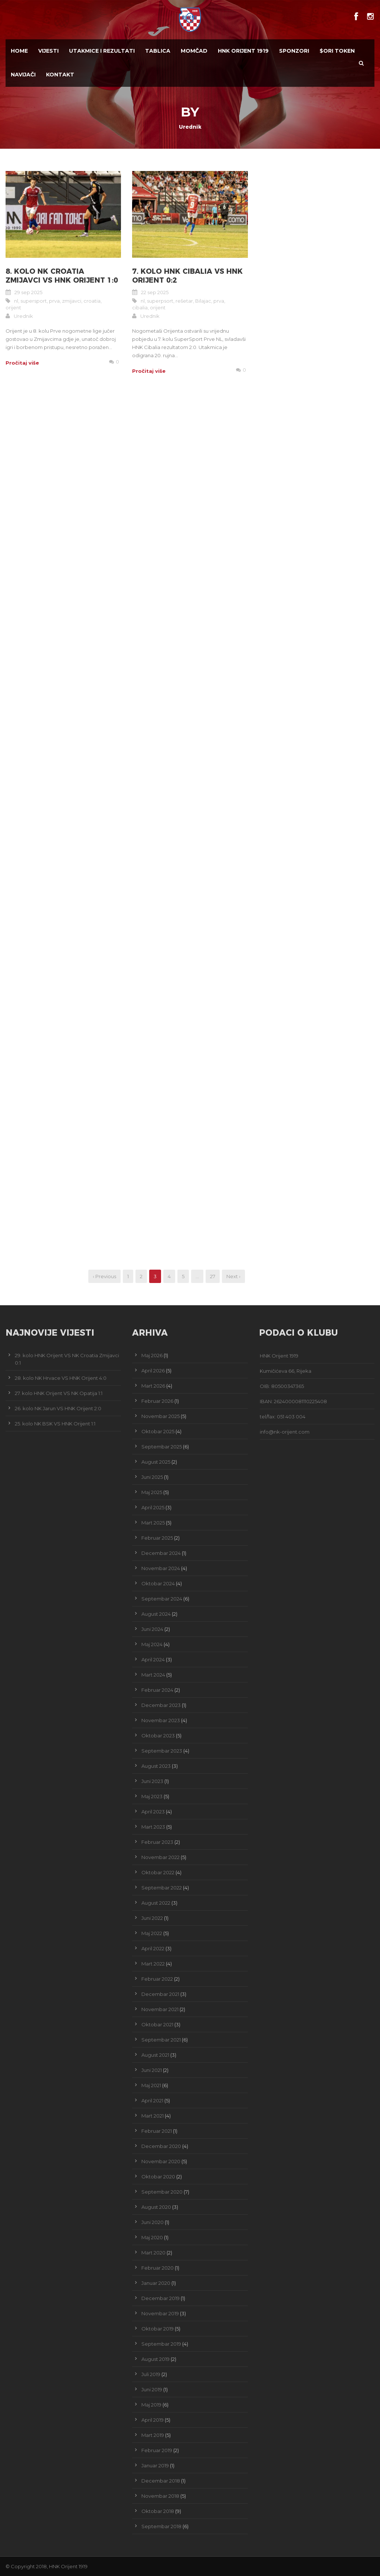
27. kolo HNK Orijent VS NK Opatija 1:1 (58, 1393)
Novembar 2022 (160, 1857)
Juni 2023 (152, 1781)
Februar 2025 (157, 1538)
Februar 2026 (157, 1401)
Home (19, 50)
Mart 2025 (153, 1523)
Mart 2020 (153, 2253)
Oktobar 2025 (157, 1431)
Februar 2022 (157, 1979)
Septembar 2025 (161, 1447)
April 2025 (152, 1507)
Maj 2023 (152, 1796)
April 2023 (153, 1812)
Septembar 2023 (161, 1751)
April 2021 (152, 2100)
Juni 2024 (152, 1629)
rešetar (184, 301)
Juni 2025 (152, 1477)
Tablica (157, 50)
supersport (33, 301)
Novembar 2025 (160, 1416)
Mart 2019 (152, 2435)
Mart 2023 (153, 1827)
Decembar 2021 (160, 1994)
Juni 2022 (152, 1918)
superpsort (160, 301)
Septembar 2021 (161, 2040)
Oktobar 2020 (158, 2176)
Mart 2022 (153, 1964)
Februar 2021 (156, 2131)
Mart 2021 (152, 2116)
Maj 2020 (152, 2237)
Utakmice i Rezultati (102, 50)
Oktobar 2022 (157, 1872)
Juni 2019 (151, 2389)
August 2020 (156, 2207)
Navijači (23, 74)
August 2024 (156, 1614)
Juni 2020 (152, 2222)
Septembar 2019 (161, 2344)
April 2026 (153, 1370)
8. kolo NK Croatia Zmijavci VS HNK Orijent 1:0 (62, 276)
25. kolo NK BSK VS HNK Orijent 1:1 (55, 1424)
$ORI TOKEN (337, 50)
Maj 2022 (151, 1933)
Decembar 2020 (161, 2146)
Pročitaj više (22, 363)
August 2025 (155, 1462)
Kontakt (60, 74)
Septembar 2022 (161, 1888)
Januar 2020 (155, 2283)
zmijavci (71, 301)
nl (16, 301)
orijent (13, 307)
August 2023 (156, 1766)
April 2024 (153, 1659)
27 (212, 1276)
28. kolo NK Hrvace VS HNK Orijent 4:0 (61, 1378)
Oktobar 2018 (157, 2511)
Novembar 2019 (160, 2313)
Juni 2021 (151, 2070)
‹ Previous (104, 1276)
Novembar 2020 (160, 2161)
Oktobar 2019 (157, 2329)
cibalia (140, 307)
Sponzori (294, 50)
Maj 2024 (152, 1644)
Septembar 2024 (161, 1599)
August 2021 (155, 2055)
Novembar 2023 (160, 1720)
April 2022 (152, 1948)
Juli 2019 (150, 2374)
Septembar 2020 (162, 2192)
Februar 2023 (157, 1842)
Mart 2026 (153, 1386)
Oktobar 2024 (158, 1583)
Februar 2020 (157, 2268)
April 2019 (152, 2420)
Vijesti (48, 50)
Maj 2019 (151, 2405)
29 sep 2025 (28, 292)
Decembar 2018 (160, 2481)
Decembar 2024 (161, 1553)
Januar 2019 (155, 2465)
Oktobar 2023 (158, 1735)
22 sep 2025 (154, 292)
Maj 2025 (151, 1492)
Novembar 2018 (160, 2496)
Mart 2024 (153, 1675)
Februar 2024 (157, 1690)
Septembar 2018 (161, 2526)
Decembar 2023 (161, 1705)
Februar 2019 (156, 2450)
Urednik (23, 316)
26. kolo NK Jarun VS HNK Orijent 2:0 (58, 1408)
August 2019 (155, 2359)
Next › (233, 1276)
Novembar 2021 (159, 2009)
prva (54, 301)
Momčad (194, 50)
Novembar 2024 (160, 1568)
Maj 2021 (151, 2085)
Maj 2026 (152, 1355)
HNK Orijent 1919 (243, 50)
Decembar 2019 (160, 2298)
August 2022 (155, 1903)
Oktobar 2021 (157, 2024)
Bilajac (203, 301)
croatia (92, 301)
